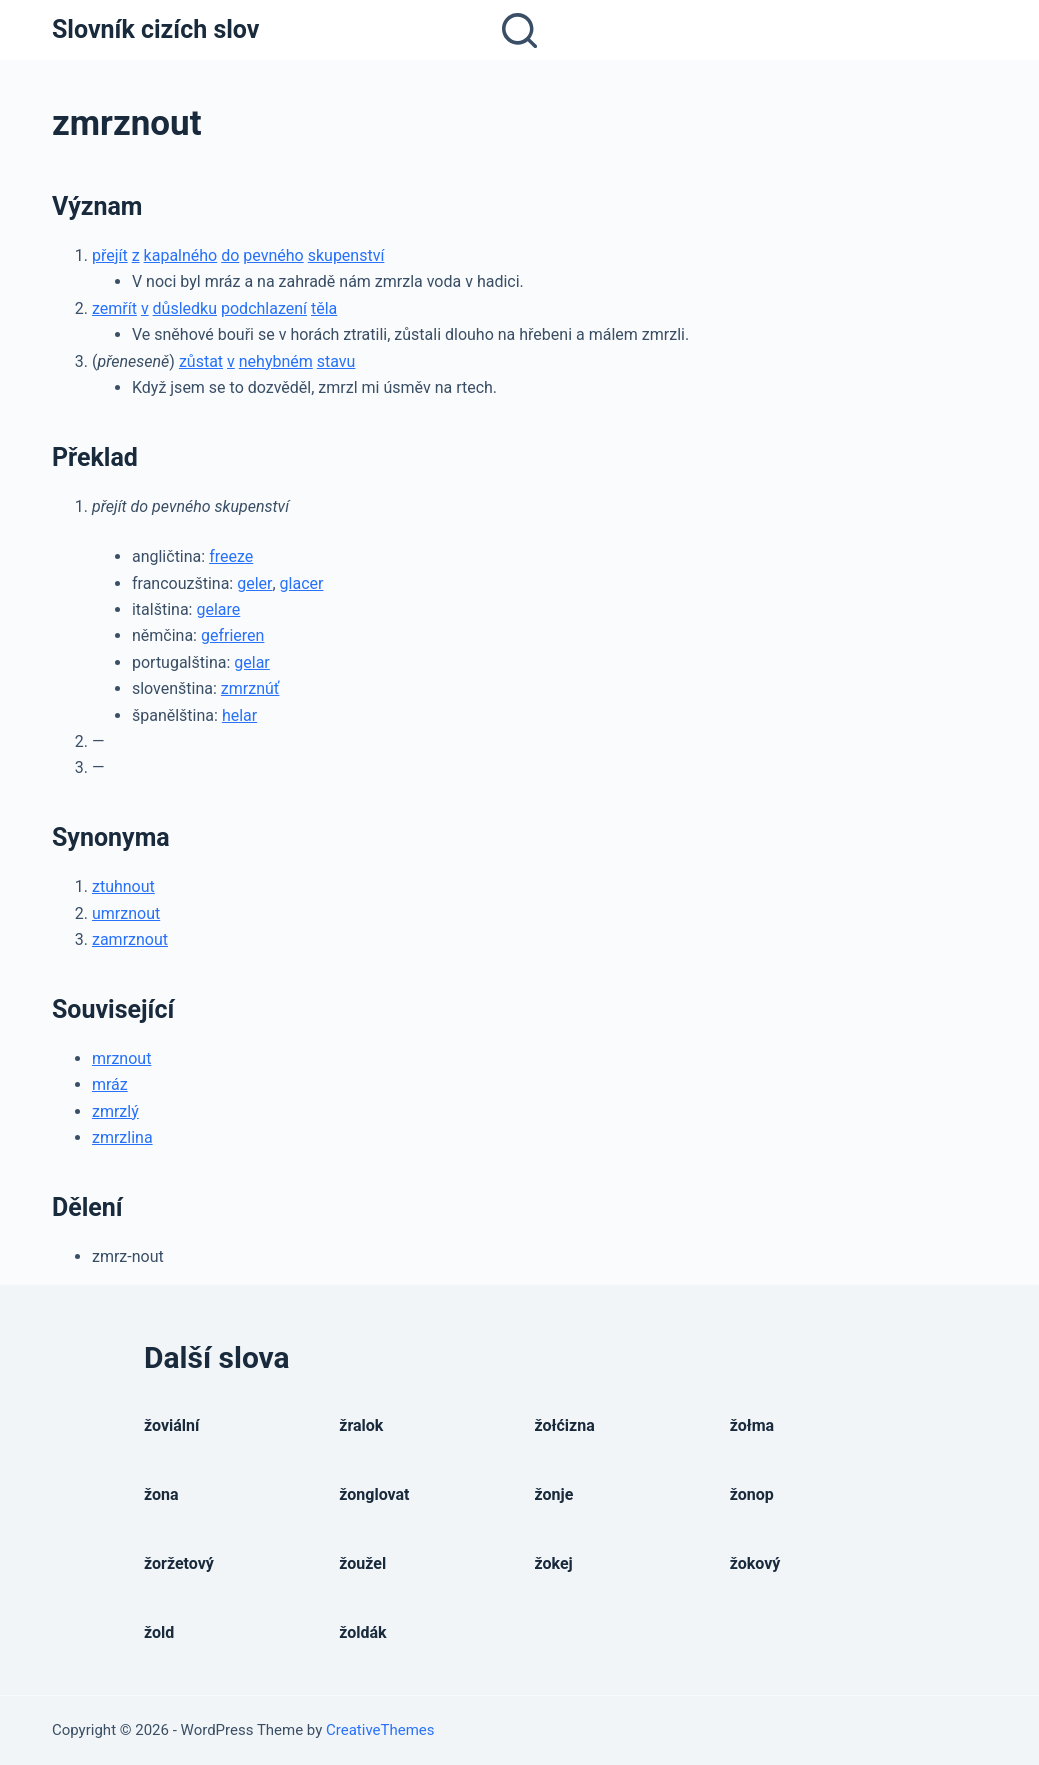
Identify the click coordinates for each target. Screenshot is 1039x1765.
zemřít (114, 308)
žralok (361, 1425)
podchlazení (264, 308)
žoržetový (179, 1563)
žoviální (171, 1425)
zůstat (201, 361)
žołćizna (565, 1425)
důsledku (185, 308)
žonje (554, 1494)
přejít (110, 255)
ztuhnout (123, 886)
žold (159, 1632)
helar (239, 715)
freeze (231, 556)
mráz (110, 1084)
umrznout (126, 913)
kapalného (181, 255)
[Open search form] (519, 30)
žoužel (362, 1563)
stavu (336, 361)
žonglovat (374, 1494)
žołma (752, 1425)
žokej (554, 1563)
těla (324, 308)
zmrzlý (115, 1111)
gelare (218, 609)
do (230, 255)
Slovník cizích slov (155, 29)
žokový (755, 1563)
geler (254, 583)
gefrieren (232, 635)
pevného (273, 255)
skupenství (346, 255)
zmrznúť (250, 688)
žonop (752, 1494)
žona (161, 1494)
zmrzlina (122, 1137)
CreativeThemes (380, 1730)
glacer (302, 583)
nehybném (276, 361)
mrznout (121, 1058)
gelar (251, 662)
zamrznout (130, 939)
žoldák (362, 1632)
